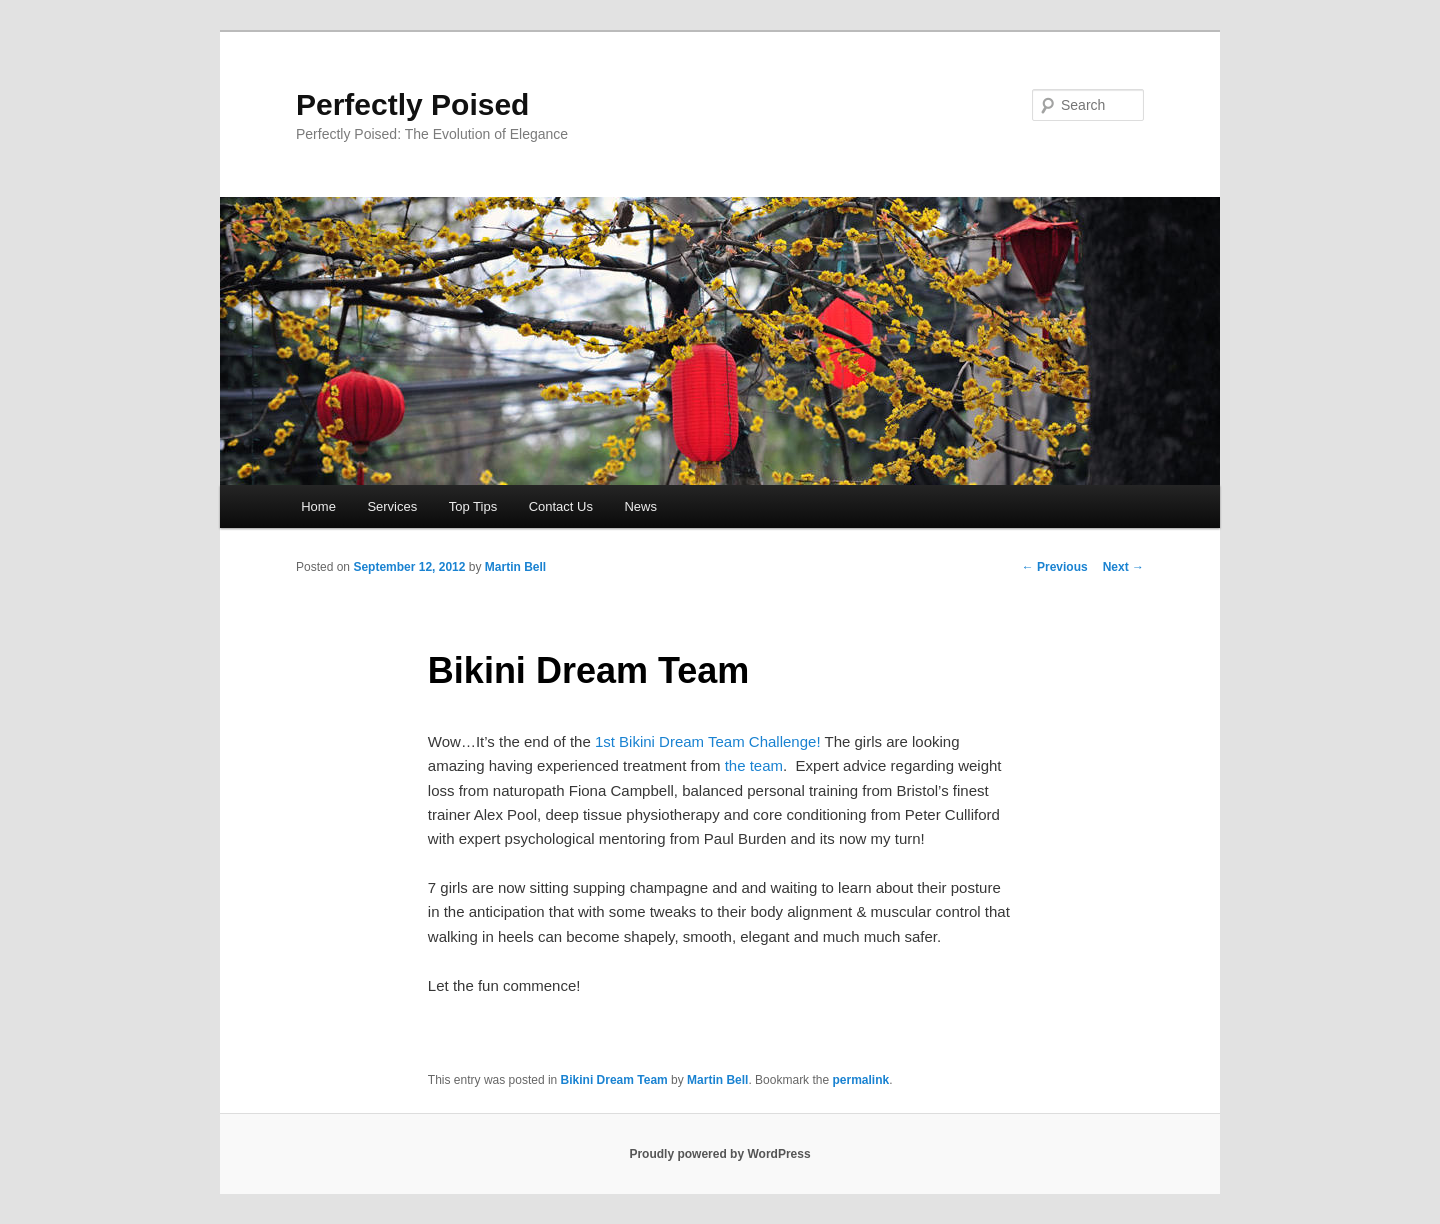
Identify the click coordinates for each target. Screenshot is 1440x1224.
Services (392, 506)
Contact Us (561, 506)
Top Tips (473, 506)
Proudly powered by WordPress (719, 1154)
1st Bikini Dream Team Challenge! (708, 741)
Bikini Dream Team (614, 1080)
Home (318, 506)
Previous (1055, 567)
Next (1123, 567)
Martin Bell (515, 567)
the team (754, 765)
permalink (860, 1080)
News (640, 506)
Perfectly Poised (412, 104)
